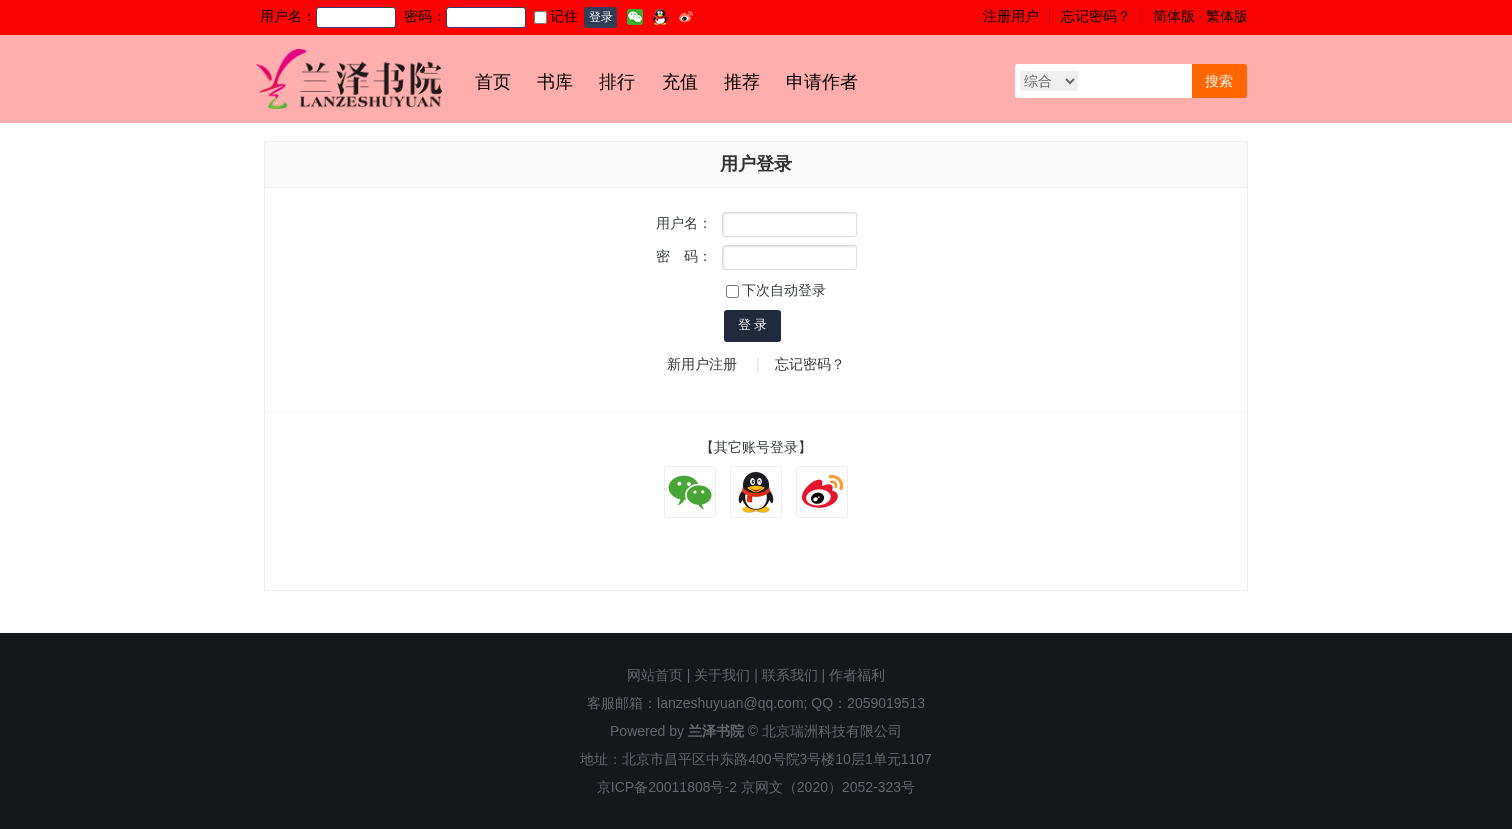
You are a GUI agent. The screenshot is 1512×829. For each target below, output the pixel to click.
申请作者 (822, 82)
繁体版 (1227, 16)
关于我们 (722, 675)
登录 (601, 17)
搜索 (1219, 81)
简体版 (1174, 16)
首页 (493, 82)
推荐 (742, 82)
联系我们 (790, 675)
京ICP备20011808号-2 (667, 787)
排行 (617, 82)
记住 (556, 16)
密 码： (684, 256)
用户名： (684, 223)
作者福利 (857, 675)
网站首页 (655, 675)
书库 (555, 82)
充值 (680, 82)
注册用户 (1011, 16)
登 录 (753, 324)
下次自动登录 (776, 290)
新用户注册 (702, 364)
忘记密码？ (1096, 16)
